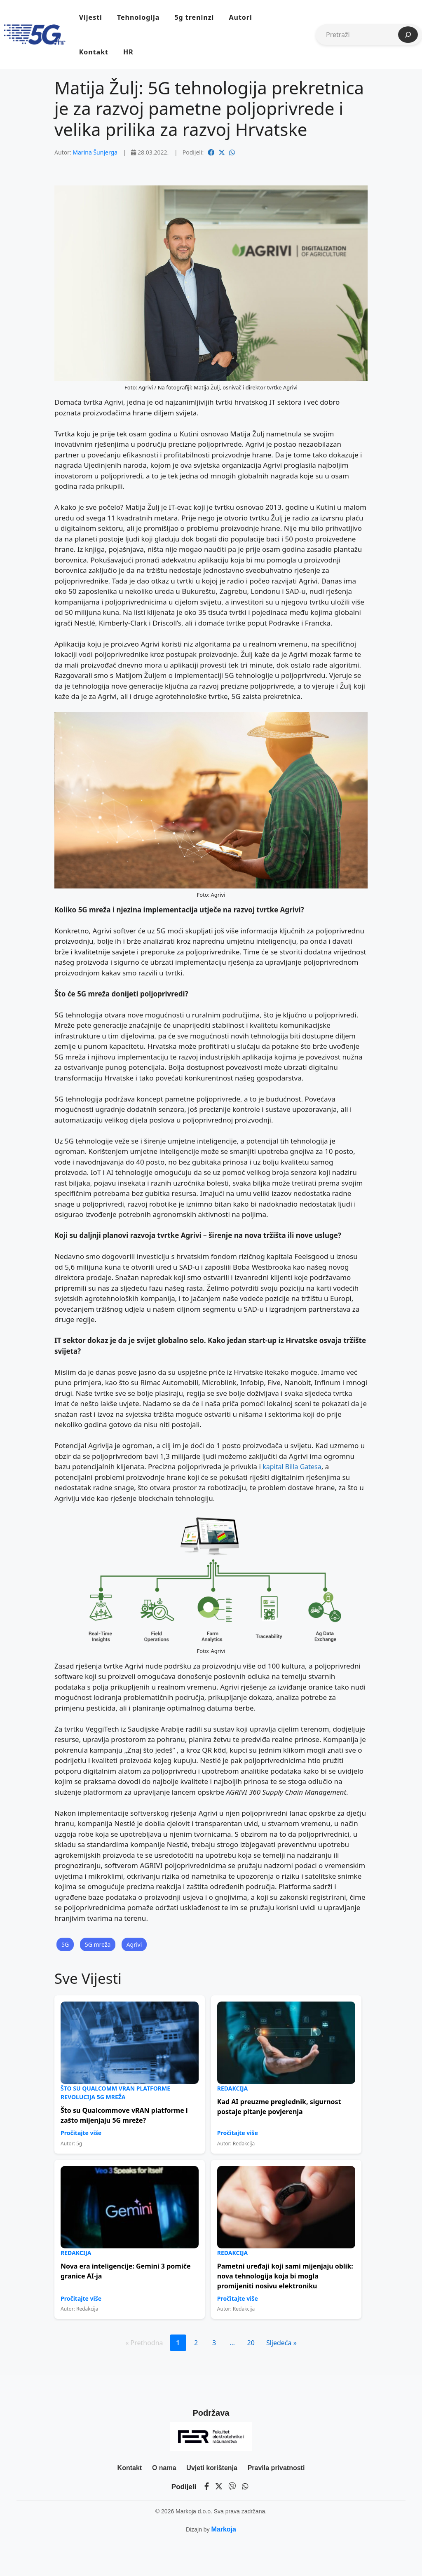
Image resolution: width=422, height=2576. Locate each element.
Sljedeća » (281, 2342)
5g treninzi (194, 17)
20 (251, 2342)
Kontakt (93, 51)
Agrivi (134, 1944)
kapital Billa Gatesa (292, 1466)
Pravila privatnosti (276, 2467)
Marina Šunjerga (95, 152)
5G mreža (98, 1944)
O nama (164, 2467)
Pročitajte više (81, 2133)
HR (128, 51)
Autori (240, 17)
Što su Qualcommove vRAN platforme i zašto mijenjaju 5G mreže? (124, 2115)
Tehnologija (138, 17)
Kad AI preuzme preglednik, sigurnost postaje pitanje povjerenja (279, 2106)
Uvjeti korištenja (211, 2467)
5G (65, 1944)
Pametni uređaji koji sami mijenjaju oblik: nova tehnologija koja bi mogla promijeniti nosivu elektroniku (285, 2276)
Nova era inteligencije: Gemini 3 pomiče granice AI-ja (126, 2271)
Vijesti (90, 17)
